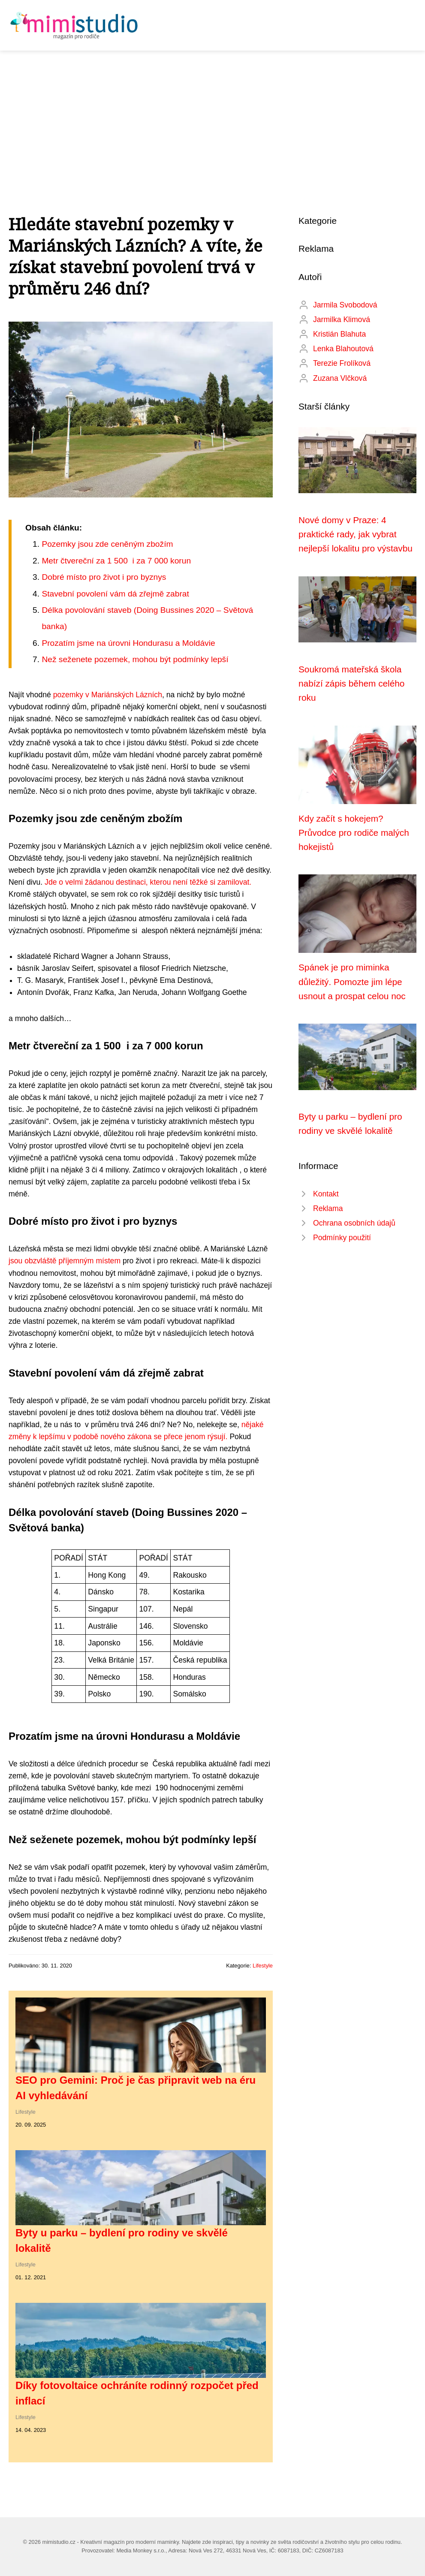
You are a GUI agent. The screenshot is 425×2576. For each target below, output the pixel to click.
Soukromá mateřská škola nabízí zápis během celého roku (351, 683)
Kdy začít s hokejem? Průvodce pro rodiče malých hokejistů (353, 832)
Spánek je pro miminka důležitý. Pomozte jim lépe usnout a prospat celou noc (352, 981)
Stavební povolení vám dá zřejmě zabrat (115, 593)
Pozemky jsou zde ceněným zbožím (107, 543)
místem (108, 1260)
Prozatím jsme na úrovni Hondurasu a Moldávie (128, 643)
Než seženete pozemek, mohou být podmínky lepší (135, 659)
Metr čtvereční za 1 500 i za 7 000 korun (116, 560)
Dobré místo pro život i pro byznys (104, 576)
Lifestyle (263, 1965)
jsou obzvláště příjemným (52, 1260)
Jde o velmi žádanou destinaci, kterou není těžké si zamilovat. (146, 882)
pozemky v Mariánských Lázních (107, 694)
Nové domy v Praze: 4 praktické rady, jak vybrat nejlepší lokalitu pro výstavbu (355, 534)
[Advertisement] (212, 115)
